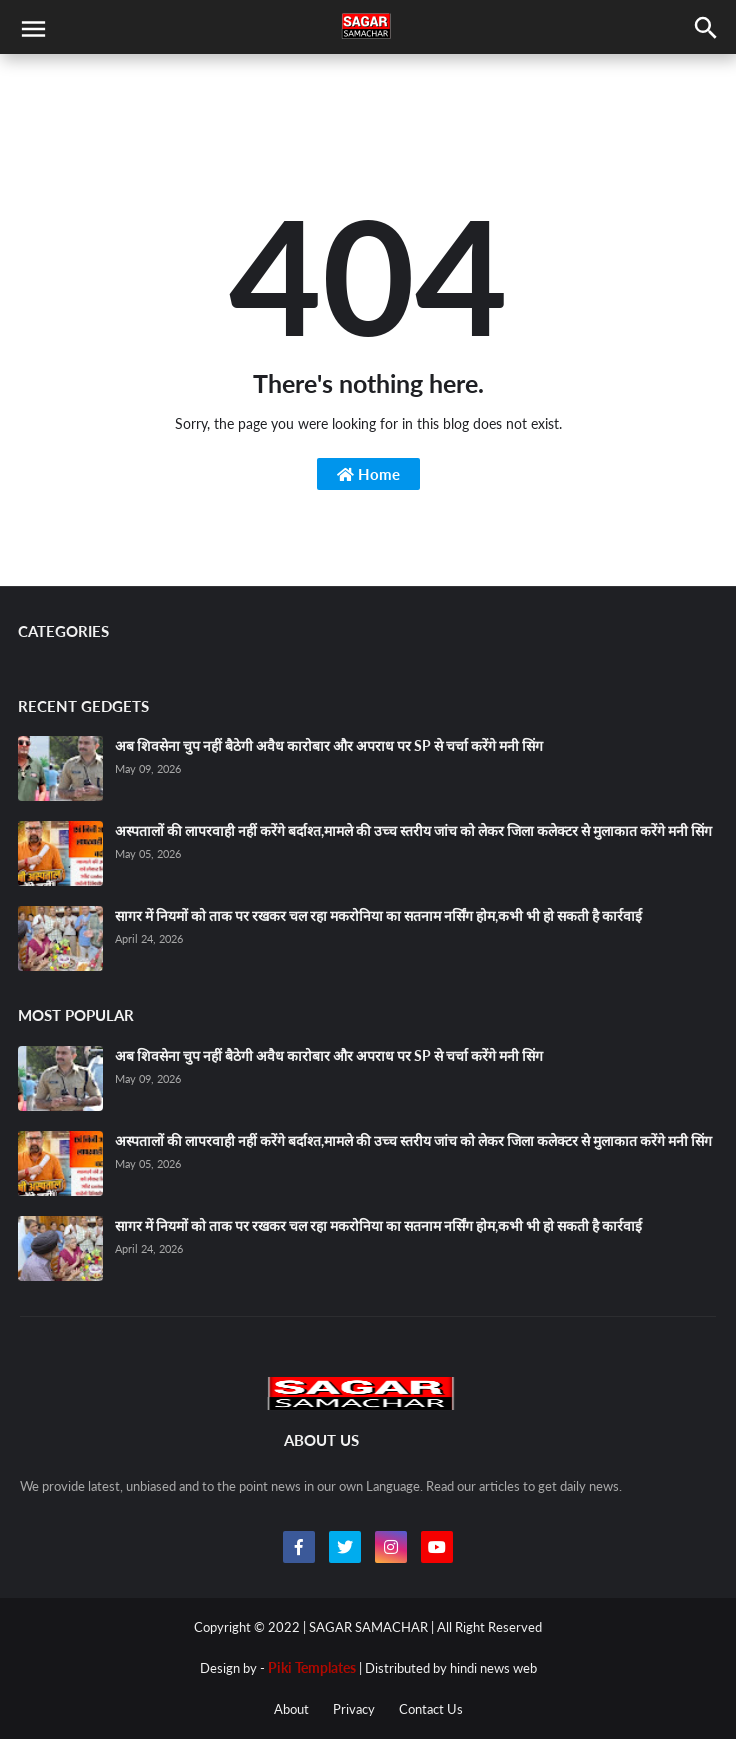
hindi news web (493, 1668)
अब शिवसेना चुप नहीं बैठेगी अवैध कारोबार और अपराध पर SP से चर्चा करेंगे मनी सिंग (329, 745)
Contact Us (431, 1709)
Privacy (354, 1709)
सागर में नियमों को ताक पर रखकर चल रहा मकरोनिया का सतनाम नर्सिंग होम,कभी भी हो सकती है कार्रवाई (378, 915)
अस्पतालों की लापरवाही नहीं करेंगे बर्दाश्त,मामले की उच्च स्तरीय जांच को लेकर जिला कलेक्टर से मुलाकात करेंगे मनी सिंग (413, 830)
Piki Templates (312, 1667)
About (291, 1709)
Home (368, 474)
